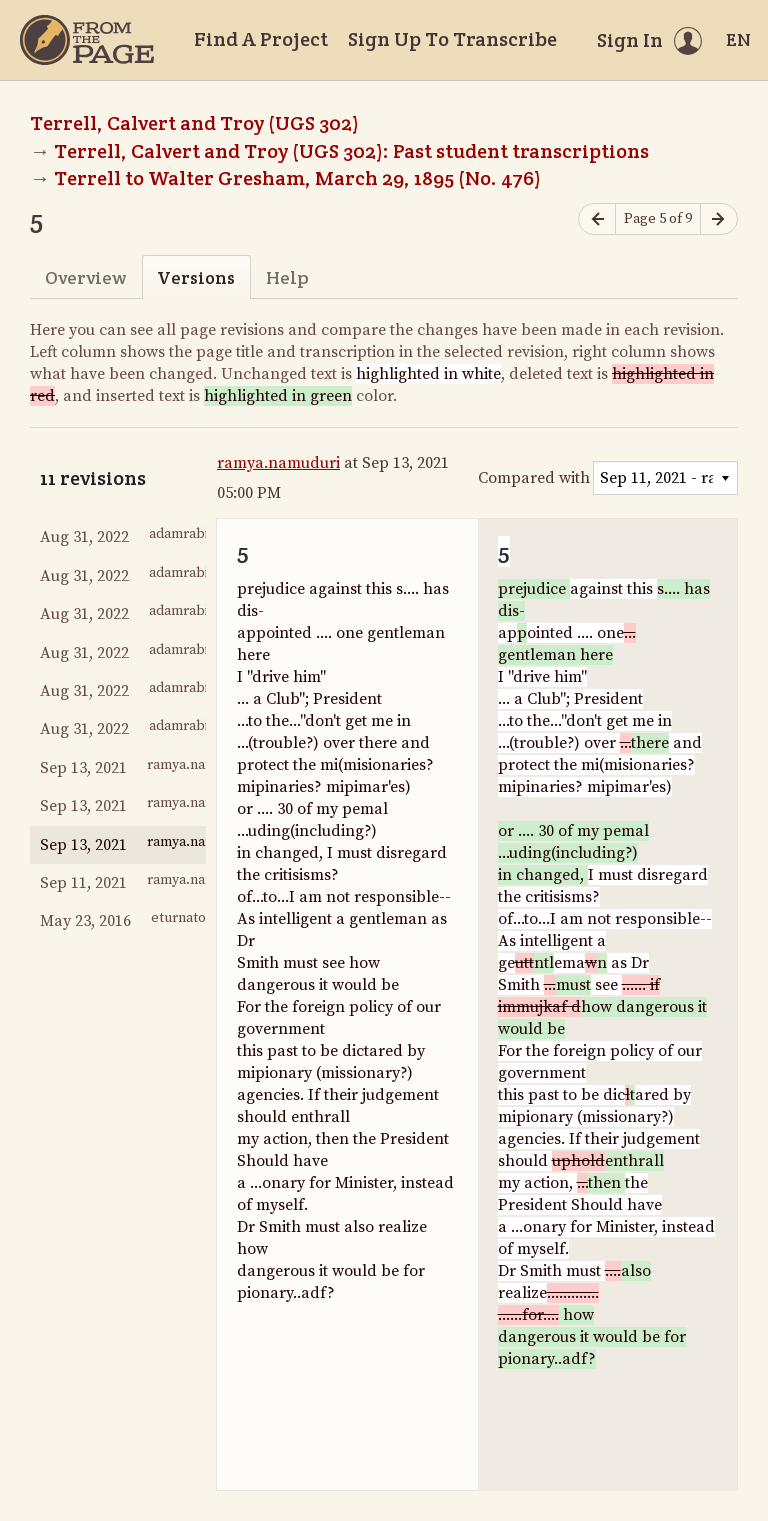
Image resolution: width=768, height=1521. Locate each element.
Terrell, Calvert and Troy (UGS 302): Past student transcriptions (351, 151)
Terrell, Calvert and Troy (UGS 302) (194, 123)
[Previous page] (597, 219)
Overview (85, 277)
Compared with (534, 478)
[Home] (87, 40)
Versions (196, 277)
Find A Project (261, 39)
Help (287, 277)
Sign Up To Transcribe (452, 39)
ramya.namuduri (278, 463)
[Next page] (719, 219)
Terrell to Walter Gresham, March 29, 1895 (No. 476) (297, 178)
